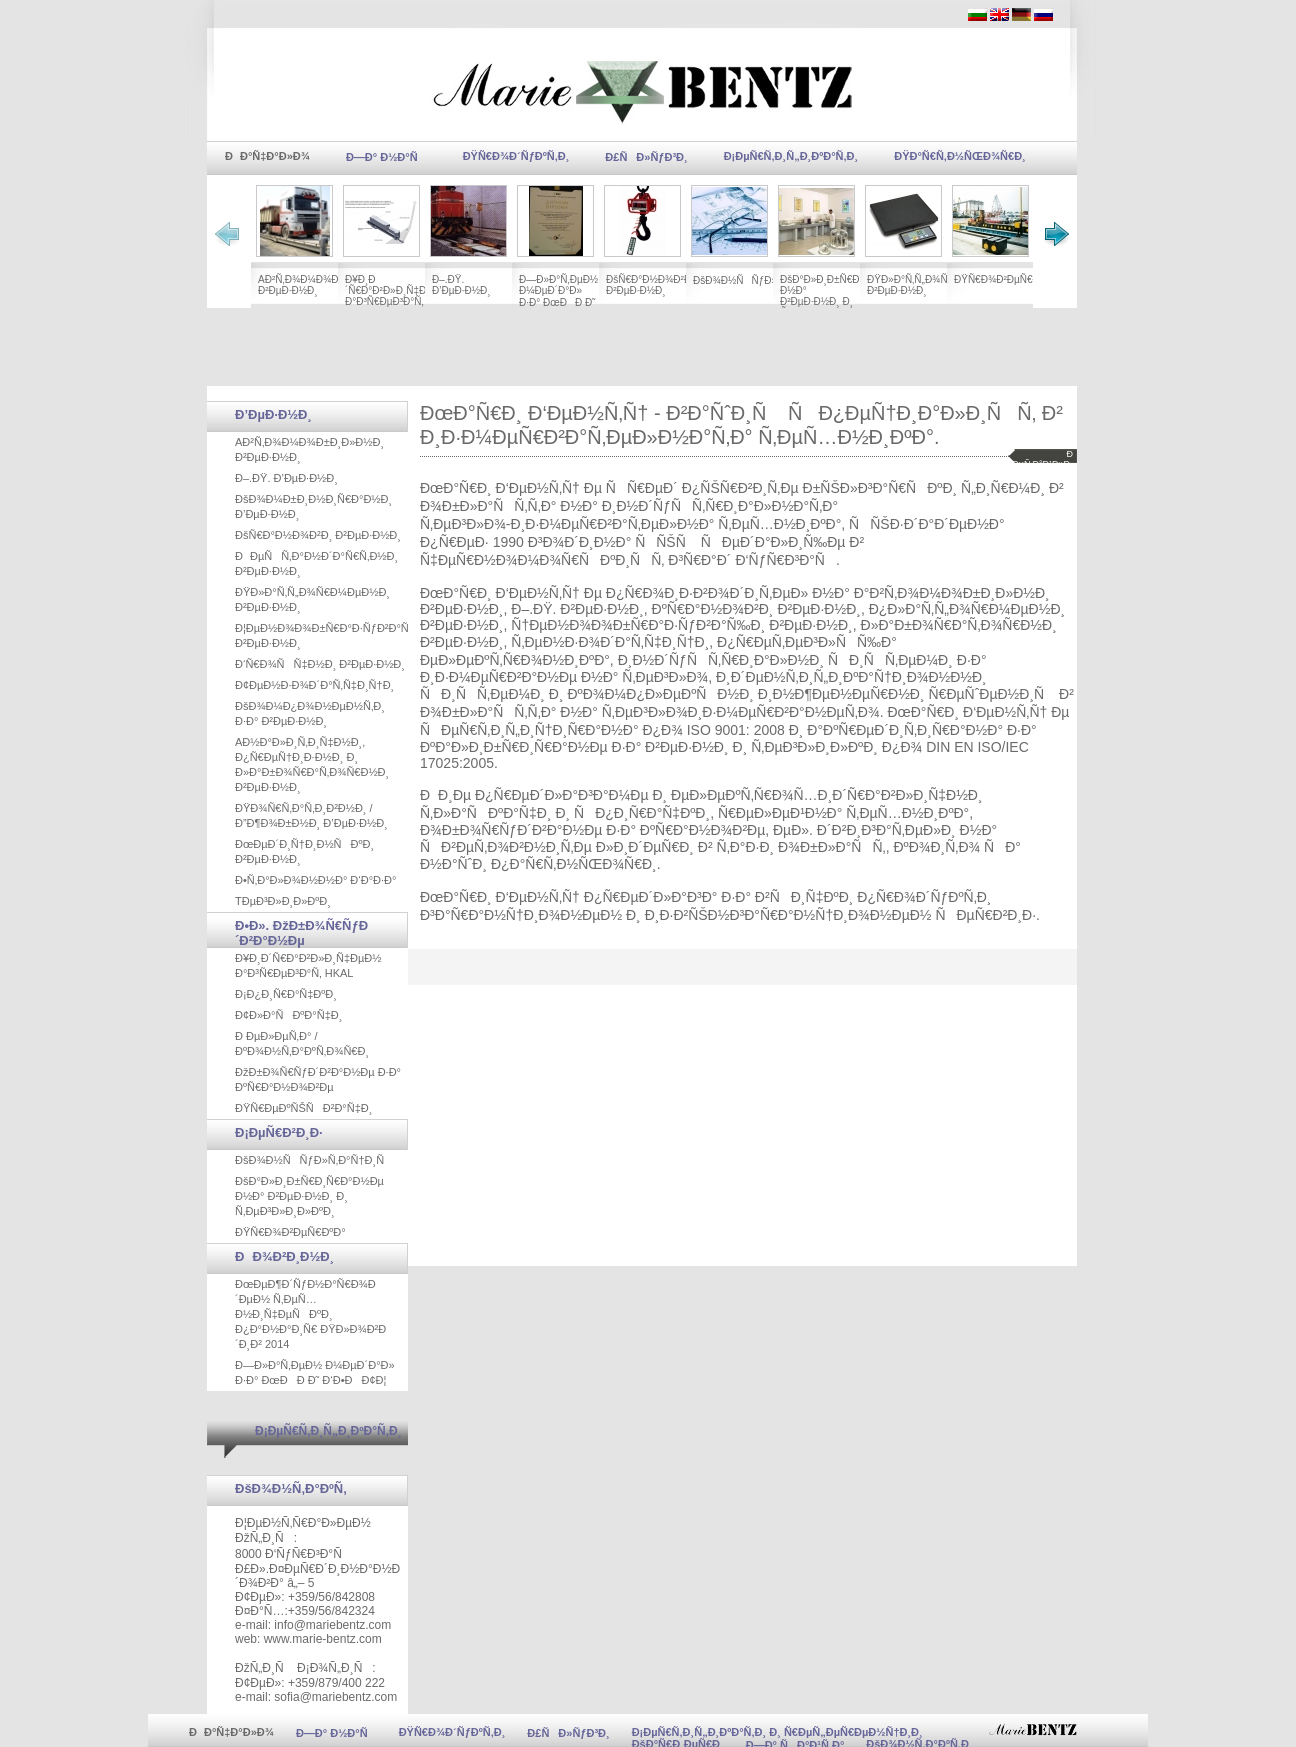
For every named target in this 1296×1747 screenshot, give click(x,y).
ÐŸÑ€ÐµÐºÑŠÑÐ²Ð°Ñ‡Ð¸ (303, 1108)
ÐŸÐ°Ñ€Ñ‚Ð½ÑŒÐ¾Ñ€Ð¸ (960, 156)
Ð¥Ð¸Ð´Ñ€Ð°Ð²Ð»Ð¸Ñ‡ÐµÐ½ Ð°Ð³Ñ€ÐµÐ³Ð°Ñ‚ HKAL (396, 296)
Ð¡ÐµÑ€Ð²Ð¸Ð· (279, 1132)
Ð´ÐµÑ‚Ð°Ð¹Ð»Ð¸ (1041, 459)
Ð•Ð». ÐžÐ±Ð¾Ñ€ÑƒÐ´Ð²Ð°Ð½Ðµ (301, 933)
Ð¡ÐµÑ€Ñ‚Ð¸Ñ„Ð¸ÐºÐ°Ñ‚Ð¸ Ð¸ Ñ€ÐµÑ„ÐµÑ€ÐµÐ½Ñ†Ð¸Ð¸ (777, 1732)
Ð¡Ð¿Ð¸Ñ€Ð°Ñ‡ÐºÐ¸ (286, 994)
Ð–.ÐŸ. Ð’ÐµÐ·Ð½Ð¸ (461, 285)
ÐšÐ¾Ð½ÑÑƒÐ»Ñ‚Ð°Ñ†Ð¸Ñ (764, 280)
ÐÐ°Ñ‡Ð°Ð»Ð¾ (267, 156)
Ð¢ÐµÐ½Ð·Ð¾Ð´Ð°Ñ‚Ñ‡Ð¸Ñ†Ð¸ (314, 685)
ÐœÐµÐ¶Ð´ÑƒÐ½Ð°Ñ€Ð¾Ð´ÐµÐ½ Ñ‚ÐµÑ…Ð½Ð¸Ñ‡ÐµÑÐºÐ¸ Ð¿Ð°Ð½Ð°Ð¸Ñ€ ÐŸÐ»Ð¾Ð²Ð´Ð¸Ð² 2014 (310, 1314)
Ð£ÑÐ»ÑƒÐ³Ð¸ (646, 157)
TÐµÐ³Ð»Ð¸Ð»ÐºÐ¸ (283, 901)
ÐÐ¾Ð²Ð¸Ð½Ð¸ (284, 1256)
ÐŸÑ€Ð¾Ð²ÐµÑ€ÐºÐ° (1004, 279)
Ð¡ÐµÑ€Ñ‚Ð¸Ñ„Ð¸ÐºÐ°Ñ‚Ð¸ (791, 156)
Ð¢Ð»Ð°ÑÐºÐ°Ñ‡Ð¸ (288, 1015)
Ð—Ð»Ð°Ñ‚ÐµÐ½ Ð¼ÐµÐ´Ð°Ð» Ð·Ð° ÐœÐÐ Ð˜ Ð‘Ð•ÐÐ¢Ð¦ (558, 297)
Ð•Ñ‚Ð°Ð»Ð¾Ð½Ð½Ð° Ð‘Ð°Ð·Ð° (315, 880)
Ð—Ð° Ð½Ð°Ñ (386, 157)
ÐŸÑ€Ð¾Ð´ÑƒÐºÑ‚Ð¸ (516, 156)
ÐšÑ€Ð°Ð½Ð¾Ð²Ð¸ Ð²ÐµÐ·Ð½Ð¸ (650, 285)
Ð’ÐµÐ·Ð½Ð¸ (273, 414)
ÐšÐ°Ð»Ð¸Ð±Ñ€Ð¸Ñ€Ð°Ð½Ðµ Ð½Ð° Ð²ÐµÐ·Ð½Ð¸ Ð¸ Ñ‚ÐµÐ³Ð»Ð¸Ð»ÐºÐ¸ (847, 296)
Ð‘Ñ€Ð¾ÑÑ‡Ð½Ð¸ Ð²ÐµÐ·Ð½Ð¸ (320, 664)
